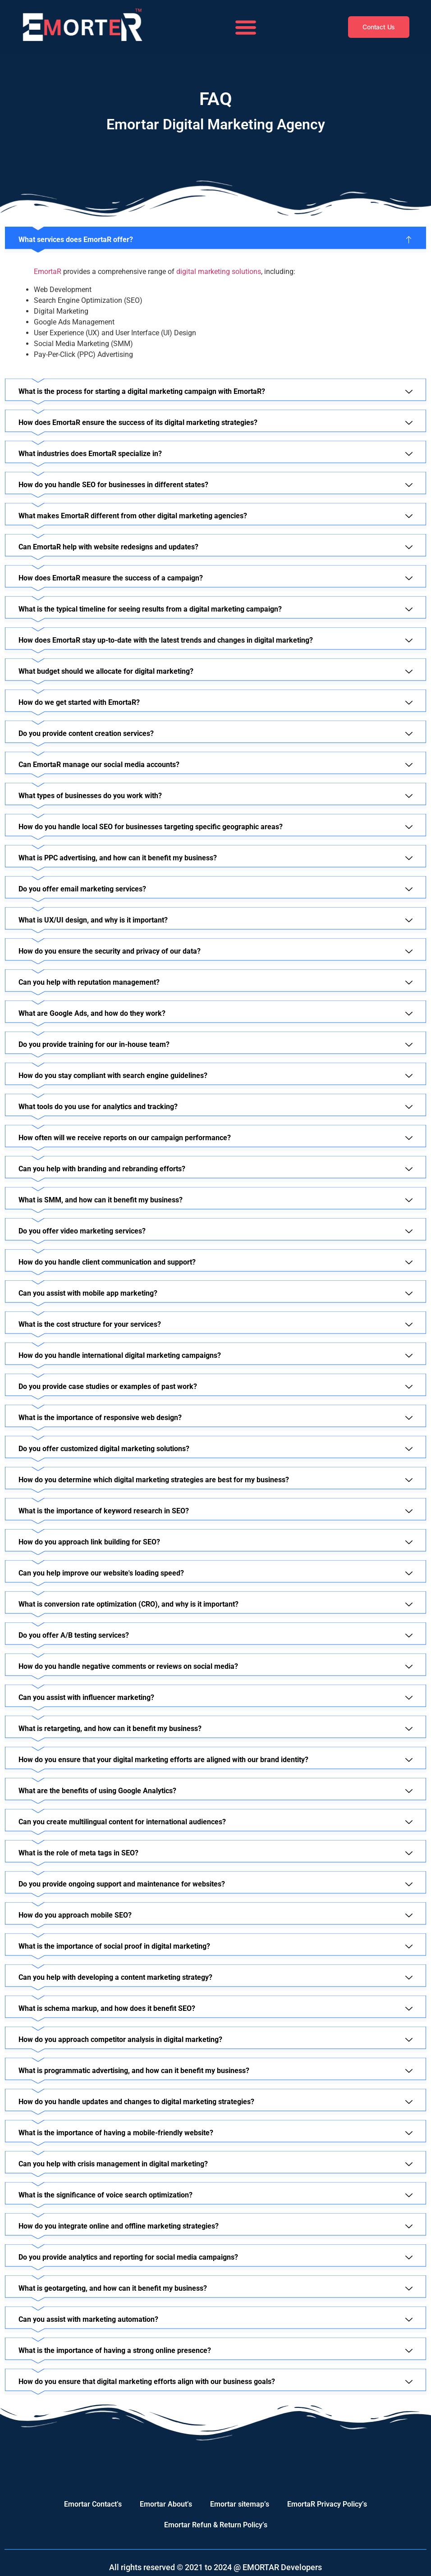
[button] (246, 27)
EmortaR (47, 271)
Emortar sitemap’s (239, 2504)
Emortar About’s (166, 2504)
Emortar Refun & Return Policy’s (215, 2525)
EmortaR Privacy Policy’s (327, 2504)
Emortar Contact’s (93, 2504)
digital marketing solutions (218, 271)
